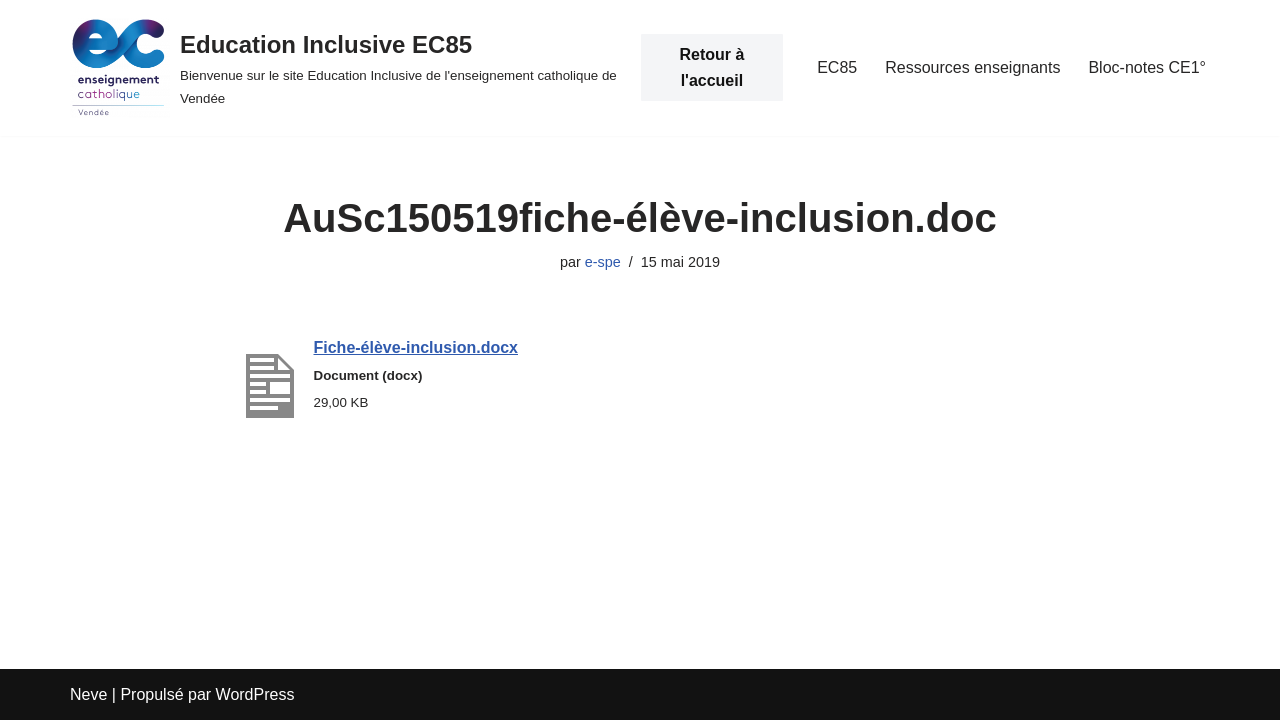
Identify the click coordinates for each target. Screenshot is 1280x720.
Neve (88, 694)
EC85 (837, 67)
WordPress (255, 694)
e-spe (603, 262)
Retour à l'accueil (711, 67)
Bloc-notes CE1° (1147, 67)
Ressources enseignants (972, 67)
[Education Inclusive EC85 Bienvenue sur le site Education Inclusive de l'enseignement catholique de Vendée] (345, 68)
